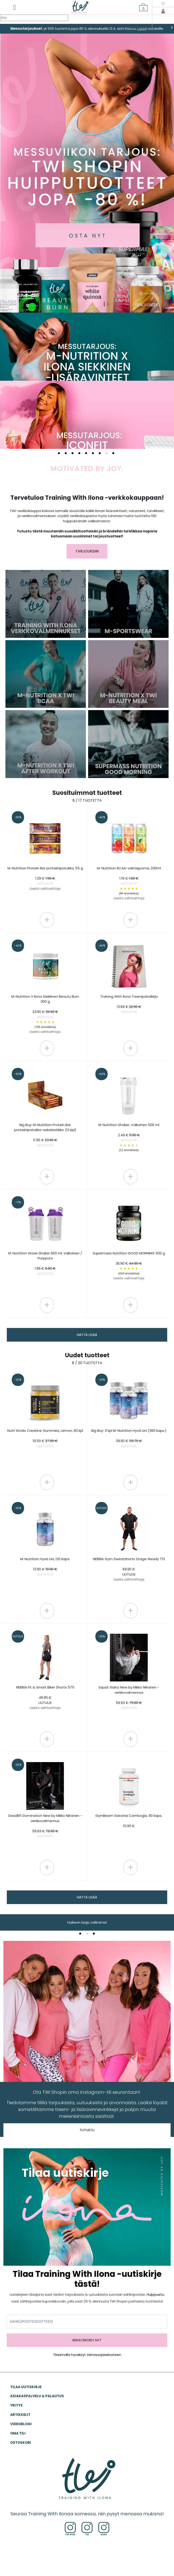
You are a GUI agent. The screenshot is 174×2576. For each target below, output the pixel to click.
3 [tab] (72, 453)
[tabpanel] (87, 415)
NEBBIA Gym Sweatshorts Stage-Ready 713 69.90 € (129, 1569)
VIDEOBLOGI (21, 2424)
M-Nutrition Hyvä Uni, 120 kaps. (45, 1567)
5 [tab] (86, 453)
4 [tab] (79, 453)
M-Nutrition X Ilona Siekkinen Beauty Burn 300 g (45, 1014)
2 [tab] (65, 453)
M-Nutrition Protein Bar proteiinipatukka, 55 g (45, 878)
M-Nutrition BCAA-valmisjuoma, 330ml (128, 883)
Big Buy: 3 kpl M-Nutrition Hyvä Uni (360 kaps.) (129, 1438)
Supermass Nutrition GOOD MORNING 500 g (128, 1266)
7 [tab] (99, 453)
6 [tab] (93, 453)
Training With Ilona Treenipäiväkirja (129, 1004)
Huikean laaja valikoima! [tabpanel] (87, 1922)
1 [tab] (59, 453)
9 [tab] (113, 453)
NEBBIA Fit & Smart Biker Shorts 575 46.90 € (45, 1697)
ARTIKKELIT (20, 2414)
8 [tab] (106, 453)
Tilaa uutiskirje (25, 2387)
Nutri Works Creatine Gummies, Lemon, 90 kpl (45, 1438)
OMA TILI (18, 2433)
